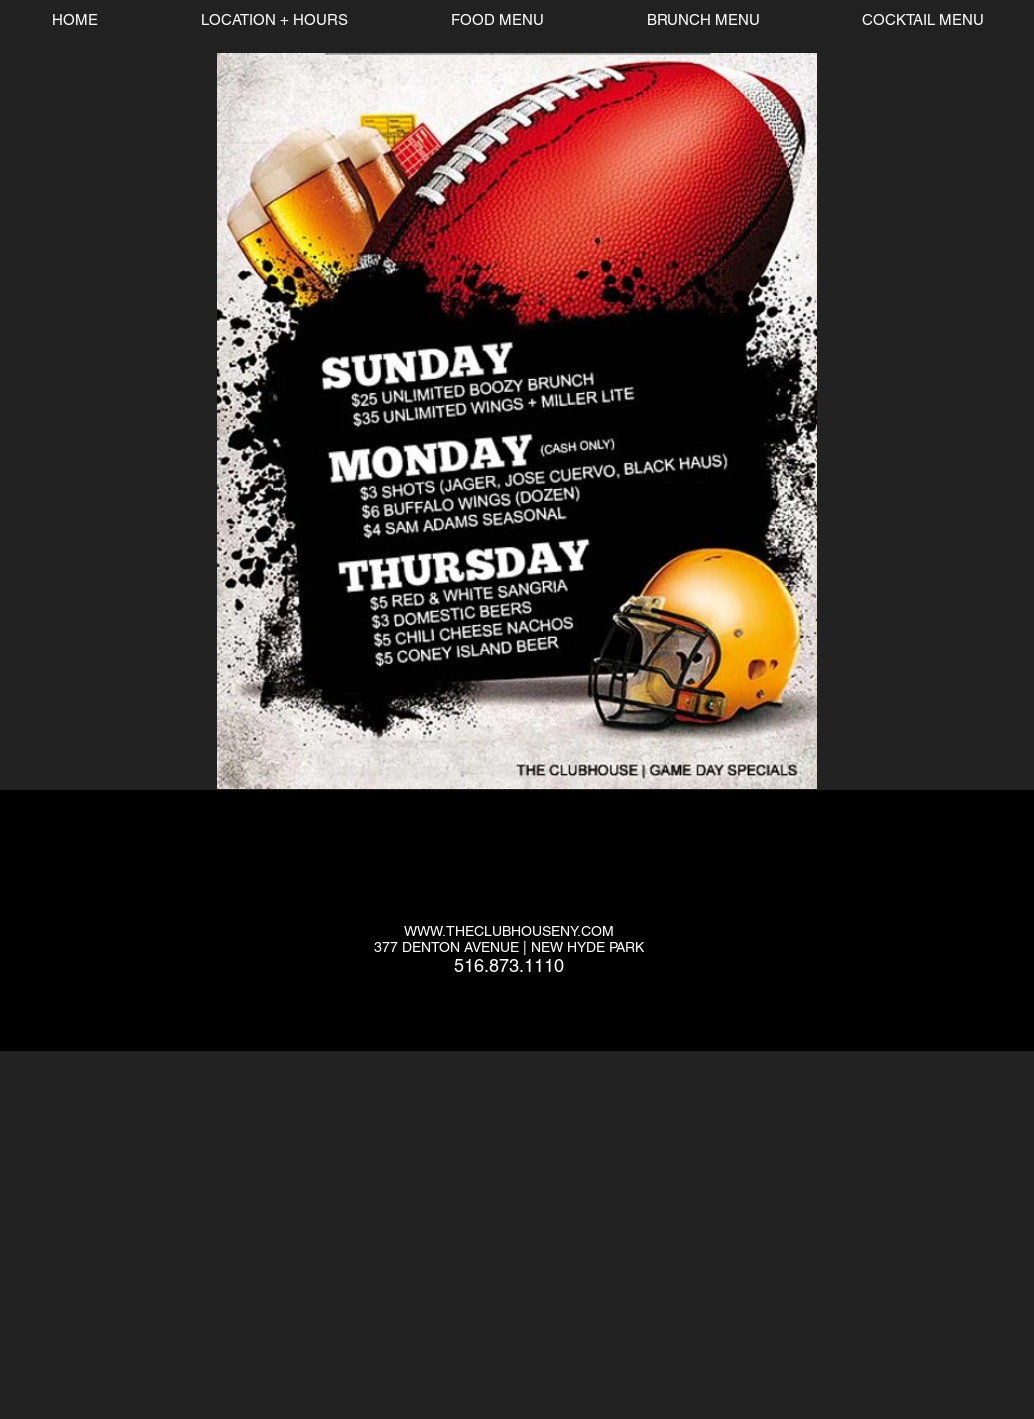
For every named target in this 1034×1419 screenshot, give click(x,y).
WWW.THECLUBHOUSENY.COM (509, 931)
